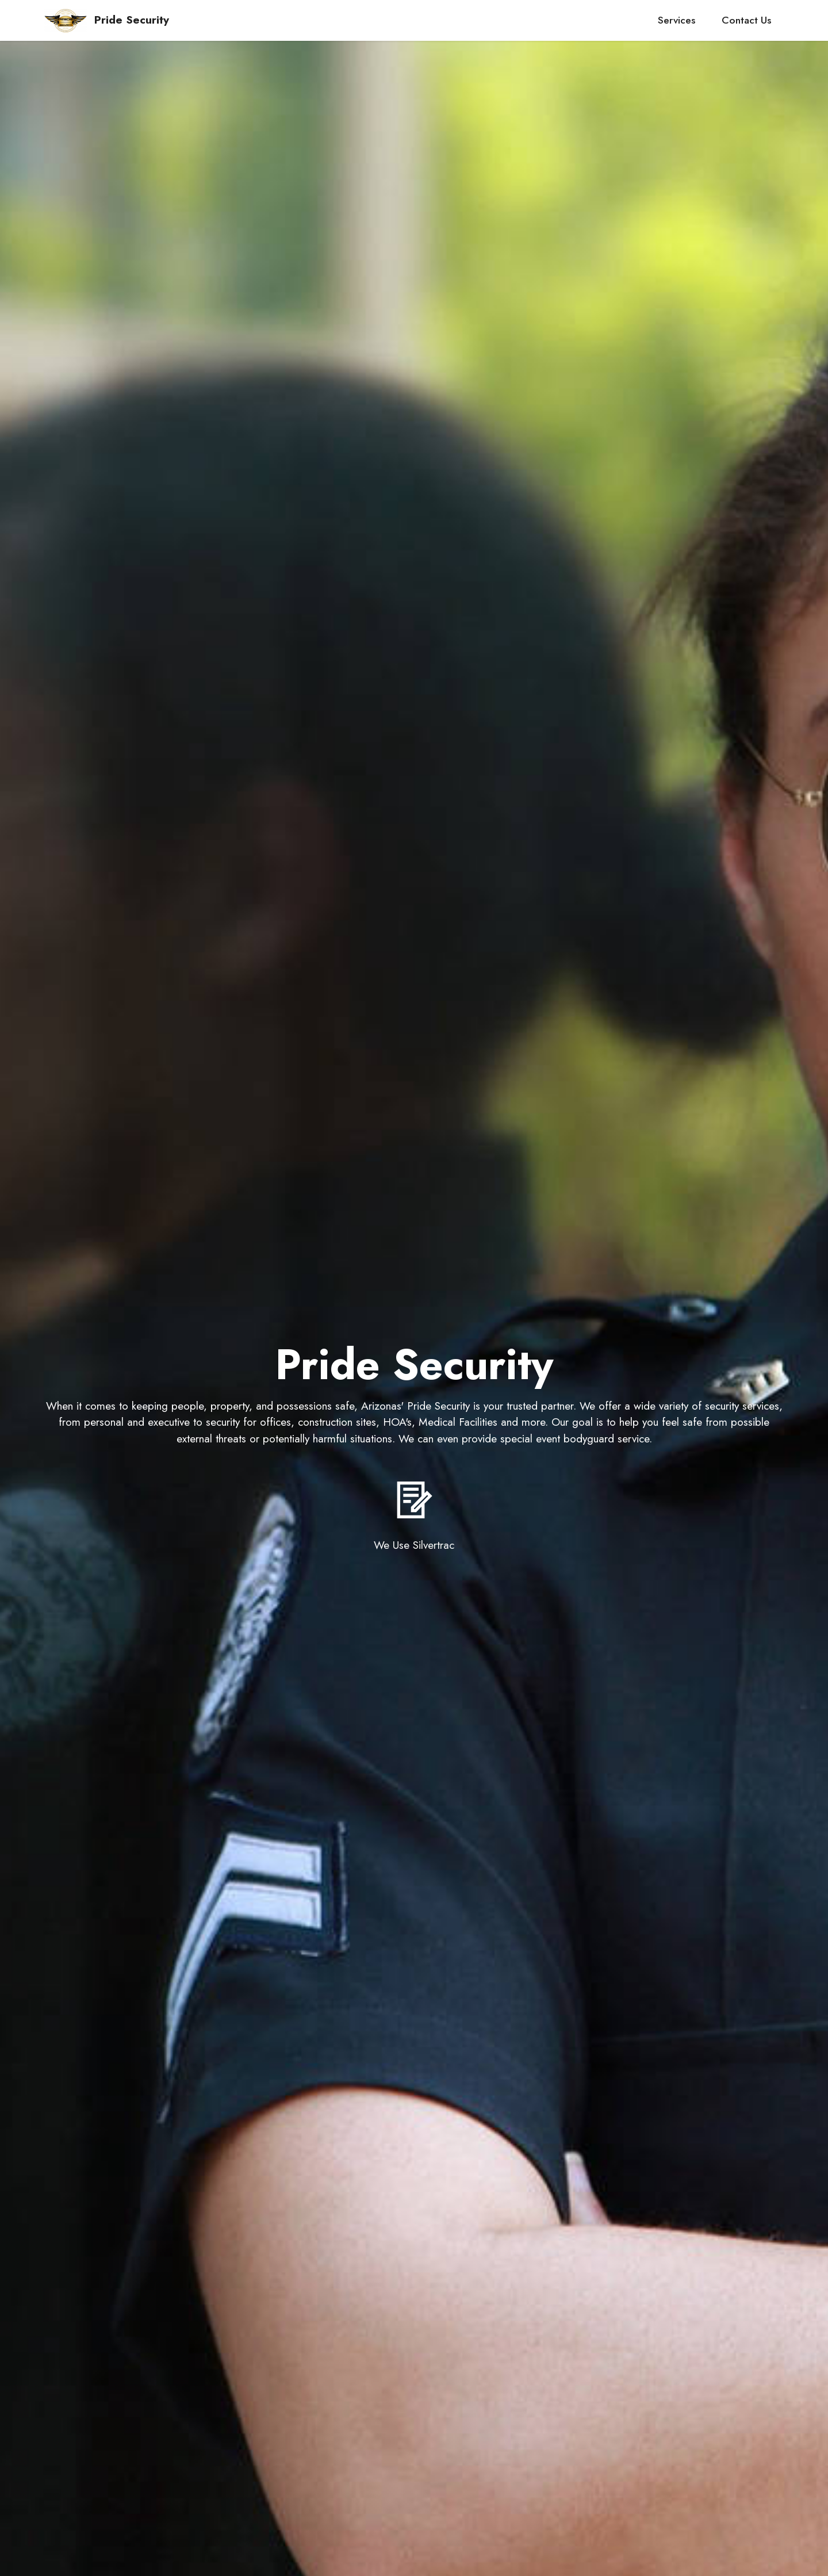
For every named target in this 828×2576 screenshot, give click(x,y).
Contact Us (746, 20)
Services (676, 20)
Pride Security (131, 19)
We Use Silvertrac (414, 1545)
